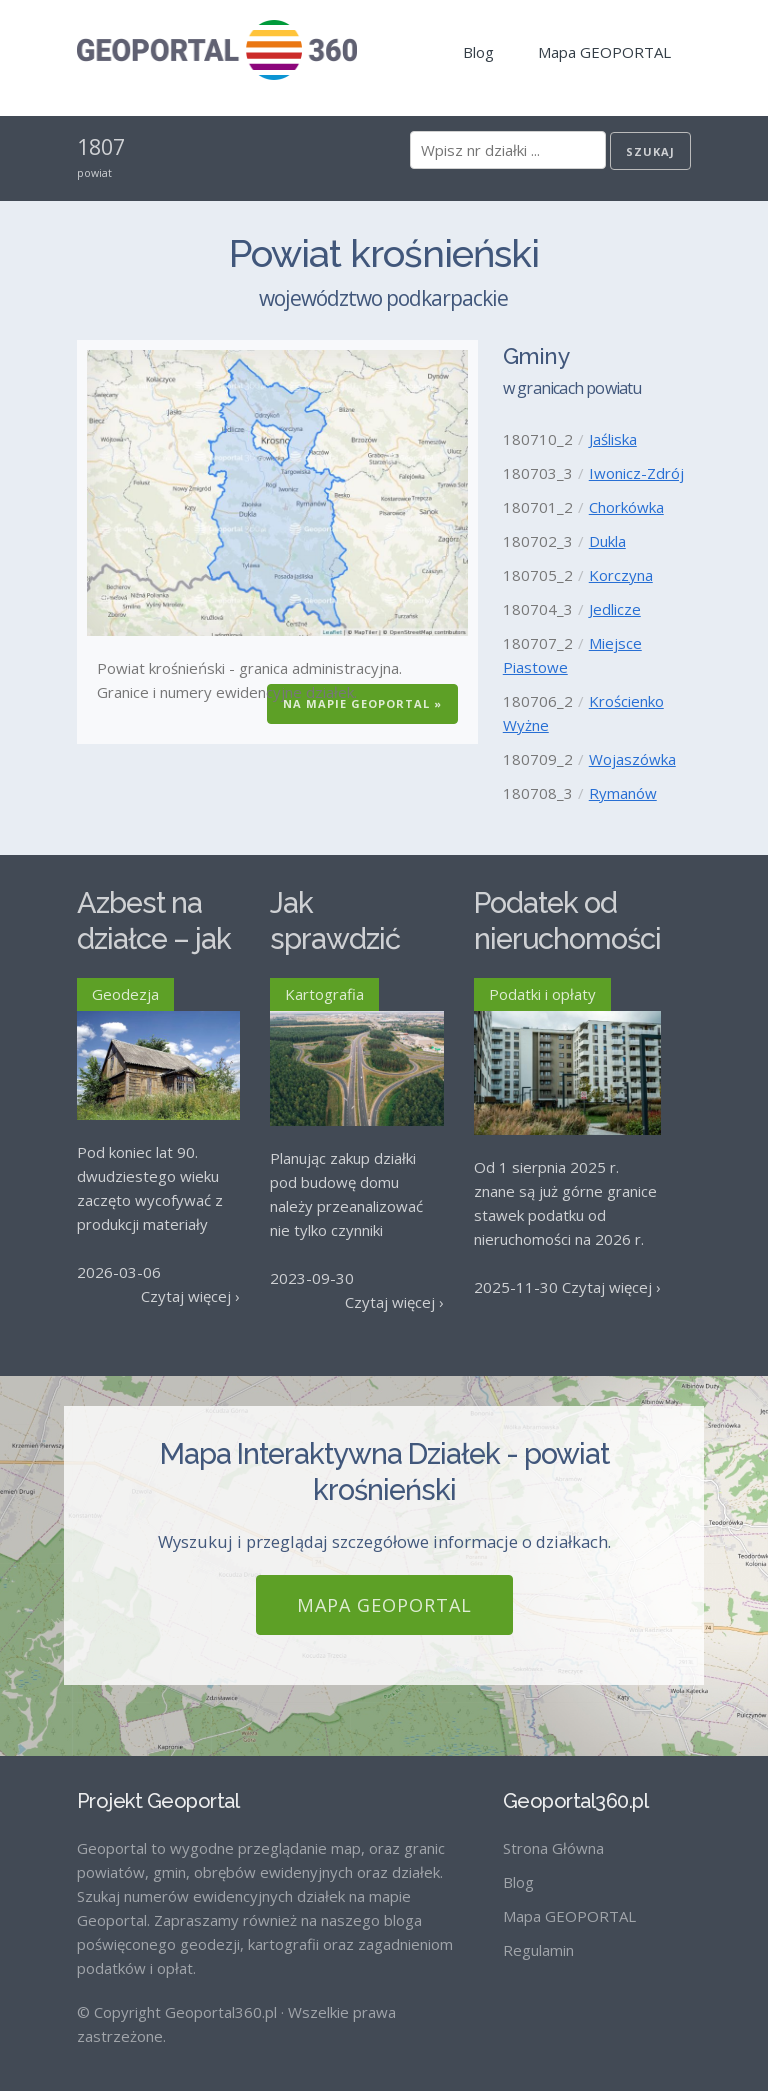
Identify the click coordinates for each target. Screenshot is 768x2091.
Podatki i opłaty (542, 994)
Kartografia (324, 994)
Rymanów (623, 793)
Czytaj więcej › (190, 1296)
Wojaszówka (632, 759)
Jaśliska (613, 439)
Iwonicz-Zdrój (636, 473)
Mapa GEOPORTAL (604, 52)
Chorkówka (626, 507)
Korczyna (621, 575)
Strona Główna (553, 1831)
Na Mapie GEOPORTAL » (362, 703)
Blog (478, 52)
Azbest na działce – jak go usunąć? (154, 939)
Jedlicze (615, 609)
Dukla (607, 541)
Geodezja (125, 994)
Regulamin (538, 1933)
